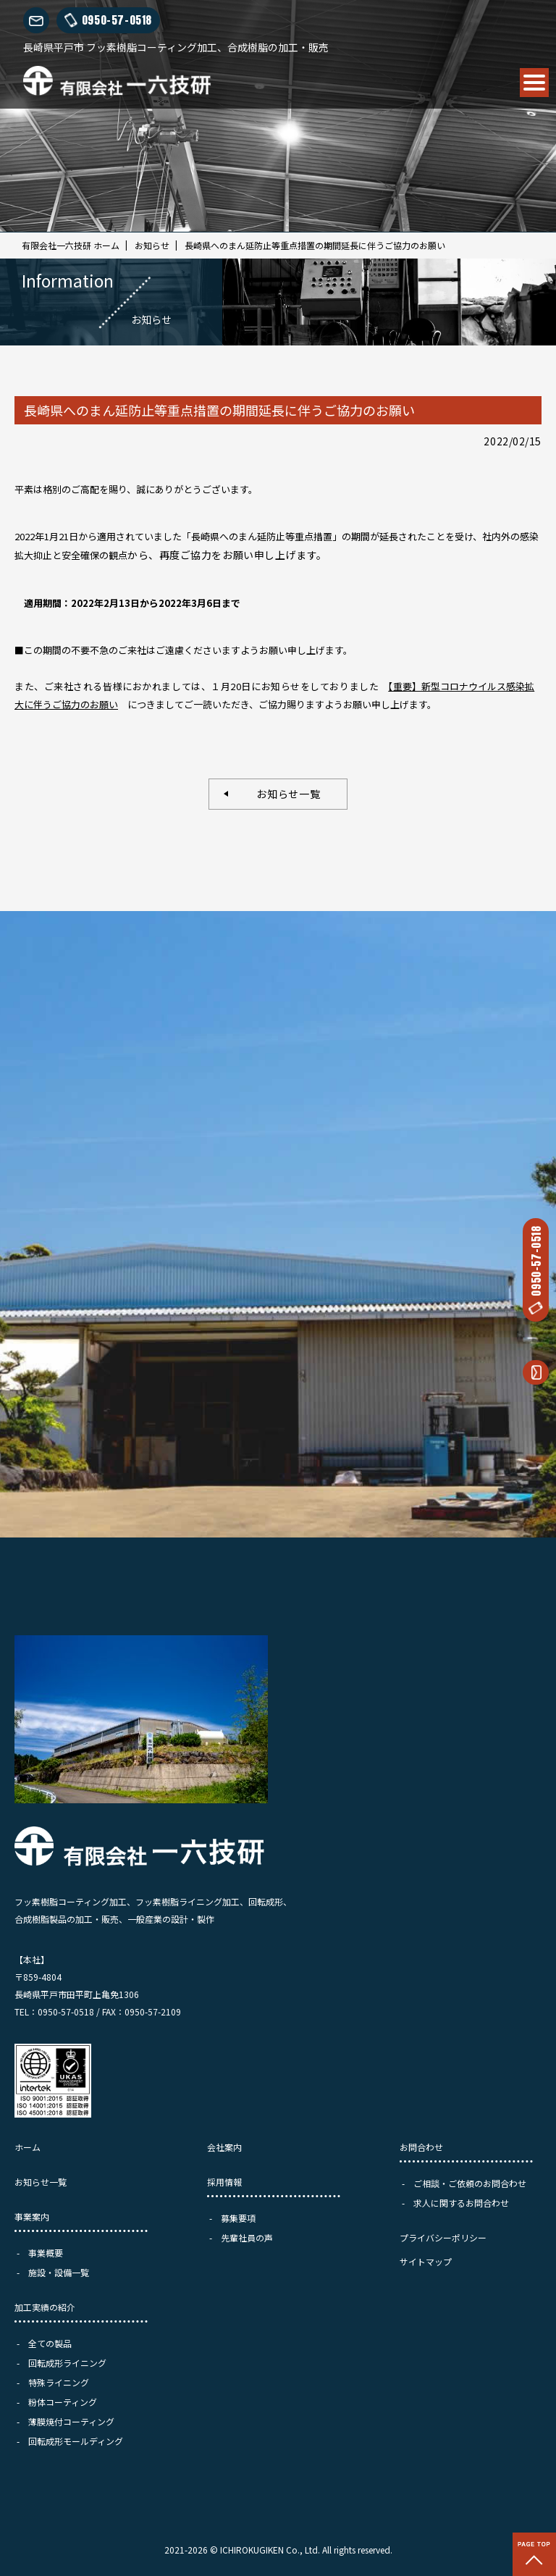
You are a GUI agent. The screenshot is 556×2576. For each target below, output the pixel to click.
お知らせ (152, 245)
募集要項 (238, 2218)
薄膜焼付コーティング (71, 2421)
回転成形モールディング (75, 2441)
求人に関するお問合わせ (461, 2203)
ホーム (27, 2147)
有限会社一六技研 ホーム (70, 245)
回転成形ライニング (67, 2363)
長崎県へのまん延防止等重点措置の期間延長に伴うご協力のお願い (315, 245)
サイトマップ (426, 2261)
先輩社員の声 (247, 2237)
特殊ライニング (58, 2382)
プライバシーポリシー (443, 2237)
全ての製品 (50, 2343)
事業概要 (45, 2252)
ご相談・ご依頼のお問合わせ (469, 2183)
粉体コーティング (62, 2402)
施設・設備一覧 (58, 2272)
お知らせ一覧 (283, 793)
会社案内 (224, 2147)
